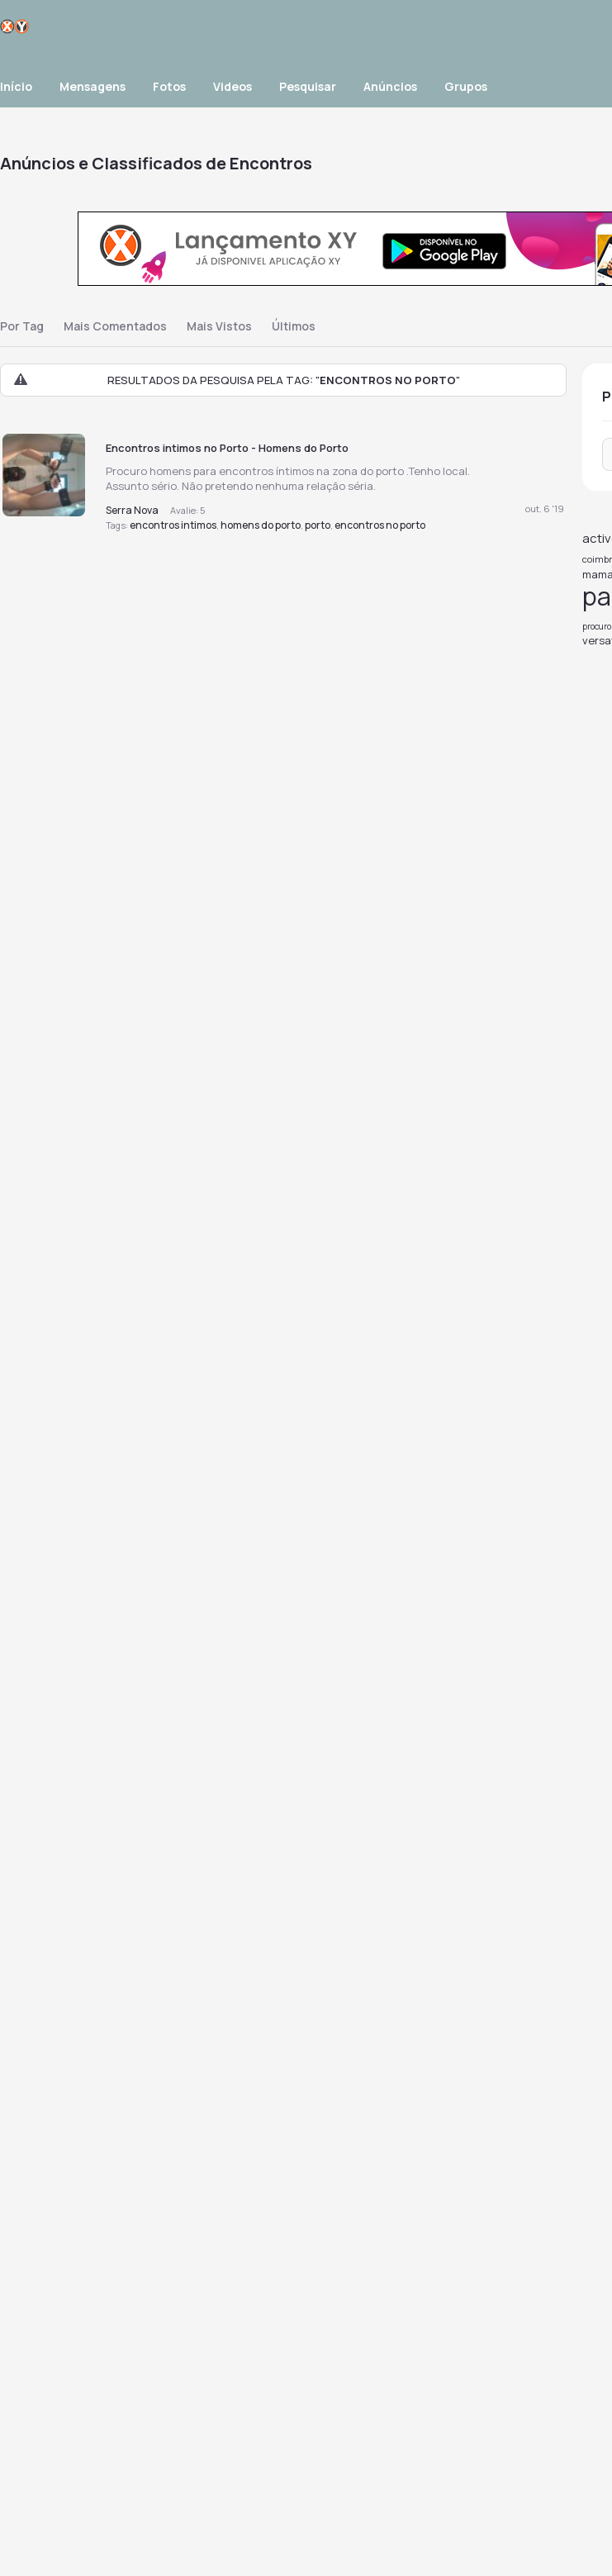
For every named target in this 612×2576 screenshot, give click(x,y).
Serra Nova (132, 510)
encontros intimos (173, 525)
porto (317, 525)
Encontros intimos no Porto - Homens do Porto (227, 447)
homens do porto (261, 525)
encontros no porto (379, 525)
